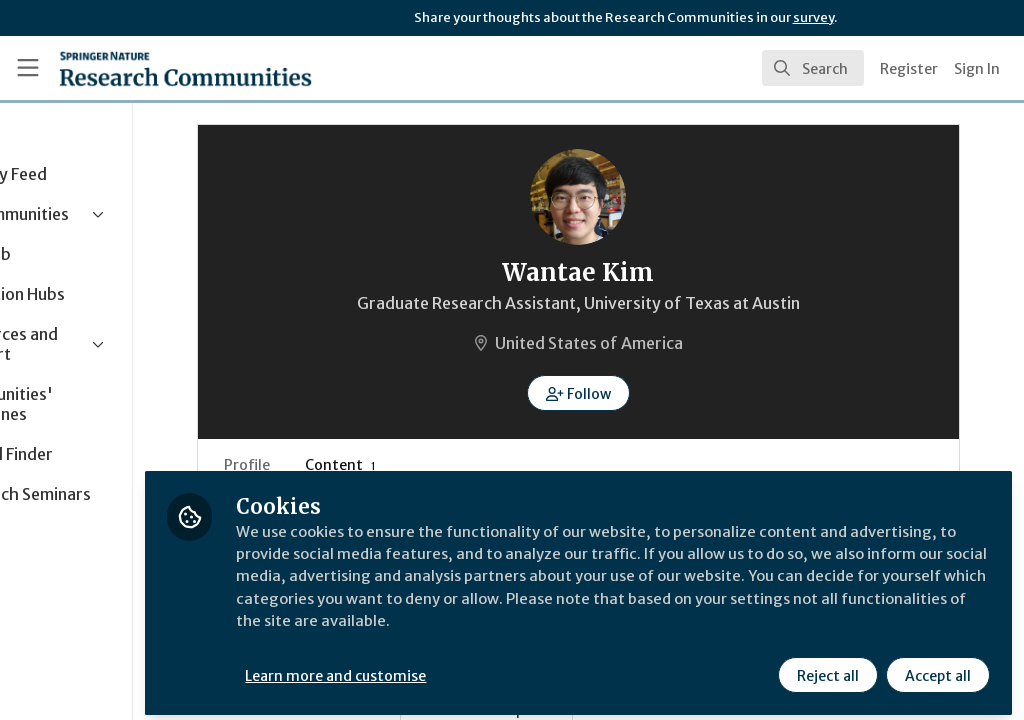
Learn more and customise (460, 667)
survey (813, 17)
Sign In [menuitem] (977, 69)
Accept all (936, 667)
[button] (640, 393)
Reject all (826, 667)
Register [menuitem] (909, 69)
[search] (813, 68)
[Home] (185, 68)
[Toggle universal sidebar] (28, 68)
